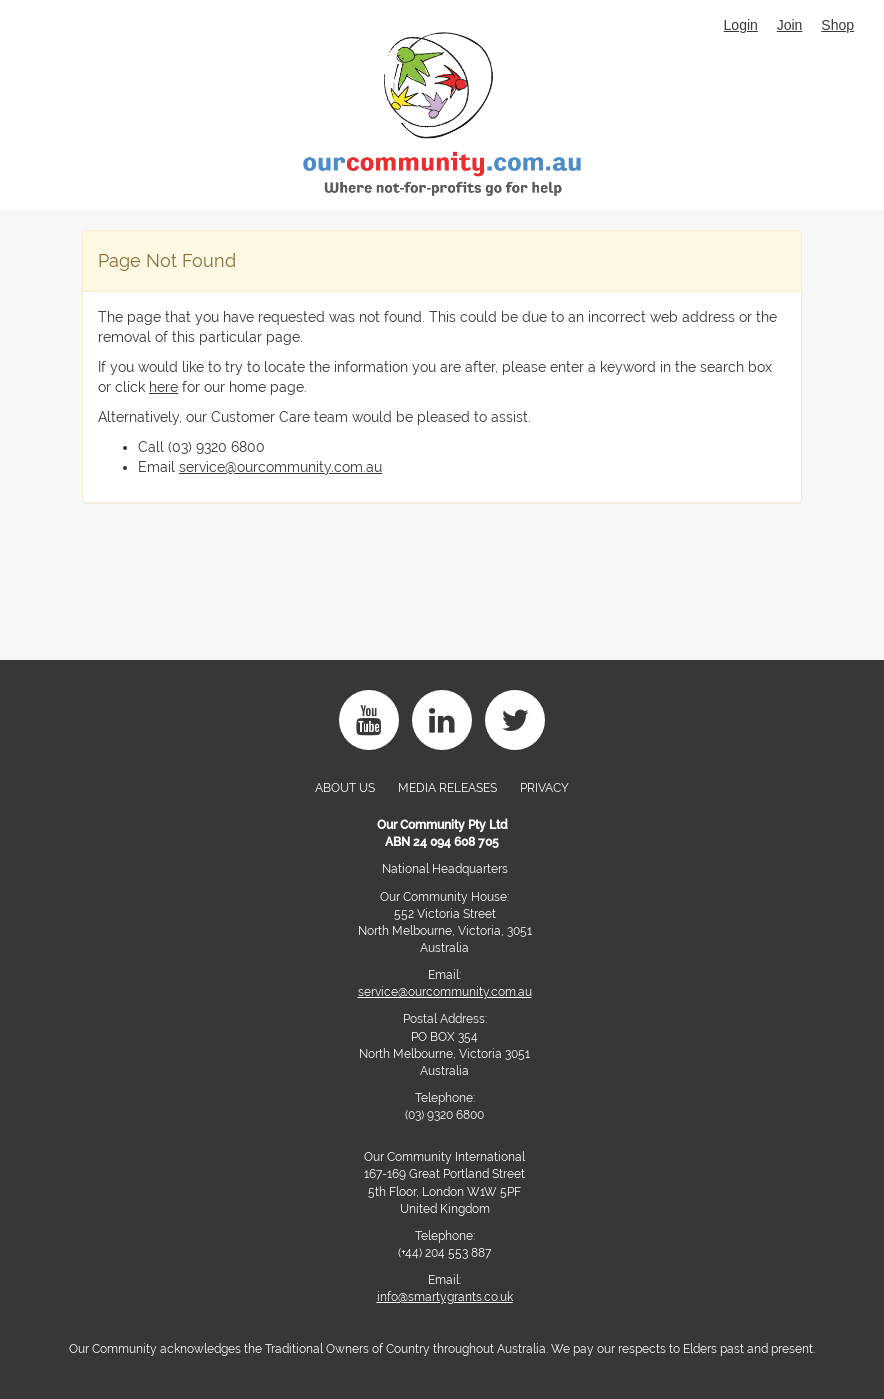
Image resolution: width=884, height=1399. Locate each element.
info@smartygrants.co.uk (445, 1297)
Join (790, 25)
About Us (345, 788)
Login (741, 25)
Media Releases (447, 788)
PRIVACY (544, 788)
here (163, 387)
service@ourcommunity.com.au (280, 467)
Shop (837, 25)
